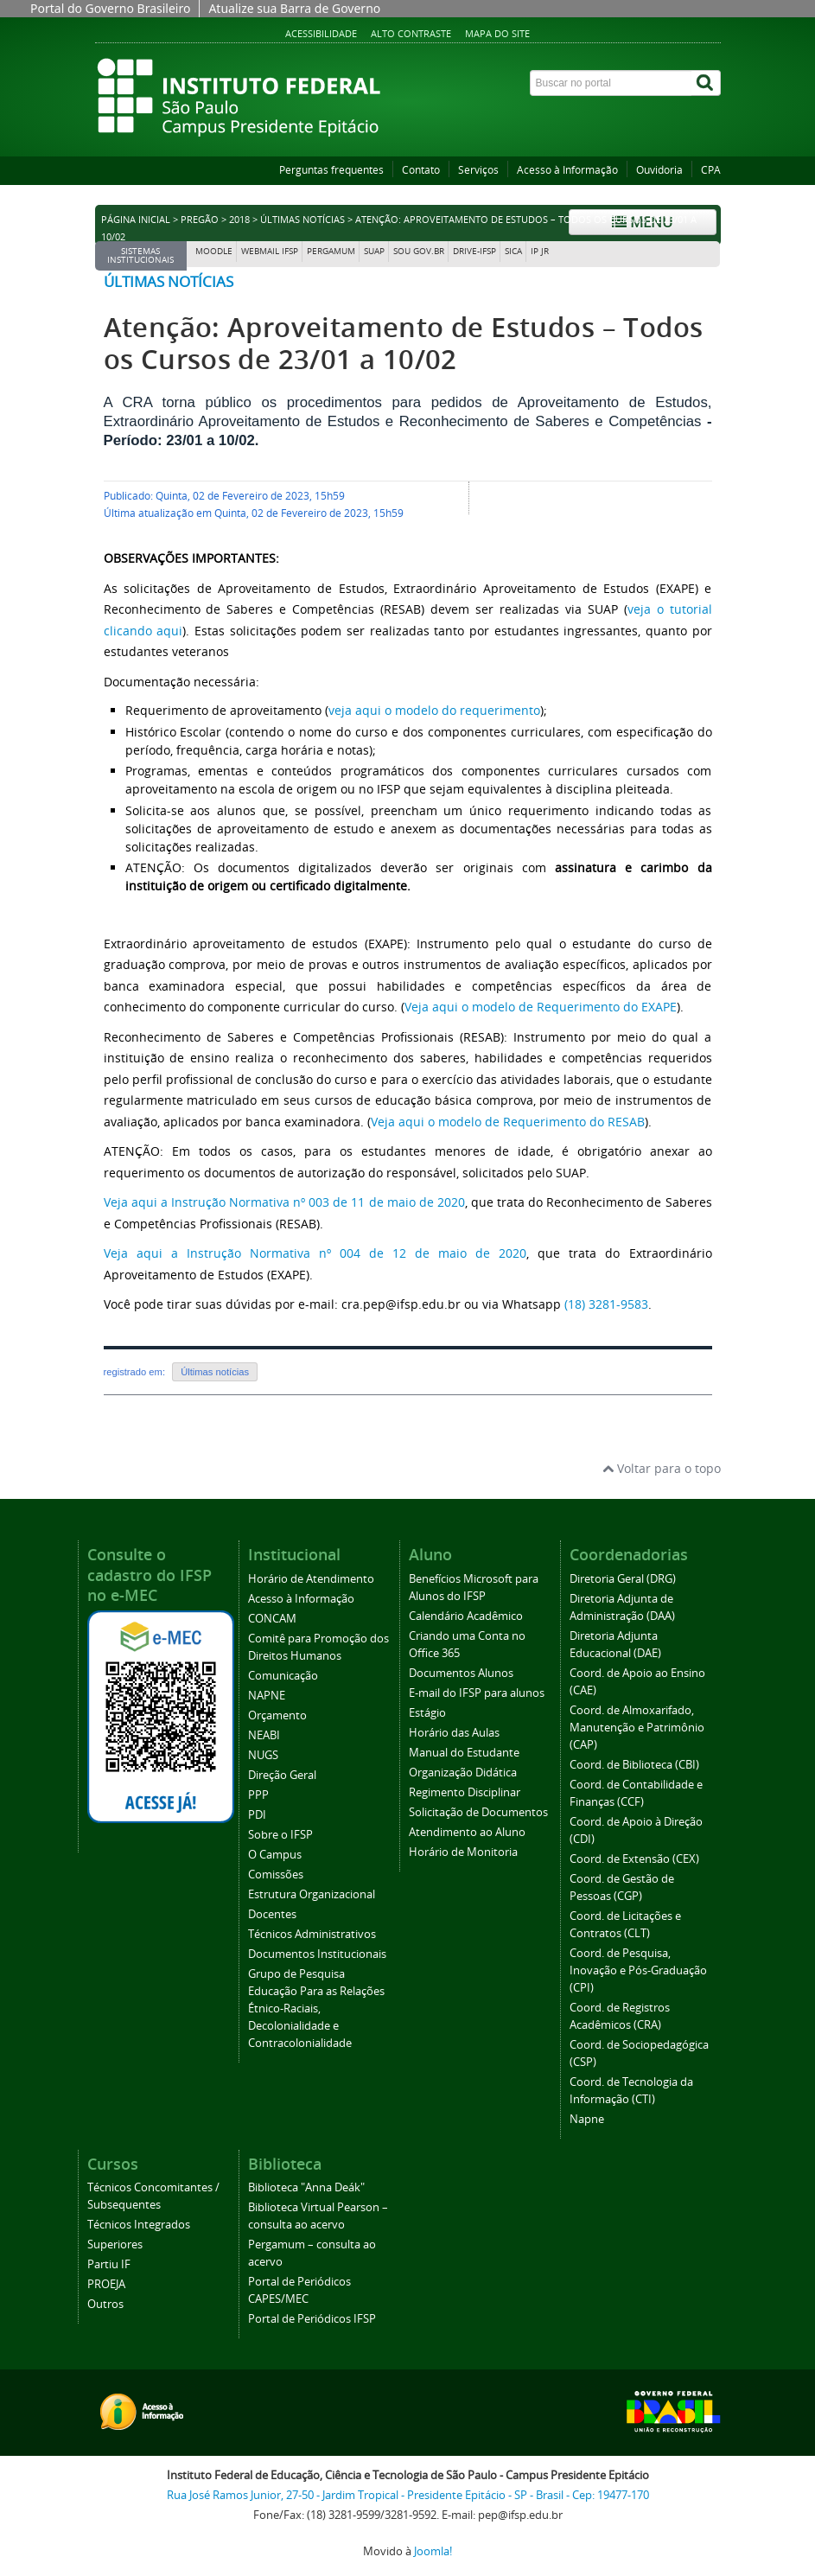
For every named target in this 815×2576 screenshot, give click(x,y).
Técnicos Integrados (138, 2224)
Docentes (272, 1914)
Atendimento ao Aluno (467, 1832)
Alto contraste (411, 33)
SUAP (374, 251)
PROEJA (106, 2284)
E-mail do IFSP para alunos (476, 1693)
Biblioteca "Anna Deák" (306, 2187)
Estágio (427, 1713)
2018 (239, 220)
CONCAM (272, 1618)
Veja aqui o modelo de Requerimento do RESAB (508, 1121)
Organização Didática (463, 1772)
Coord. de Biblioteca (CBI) (634, 1764)
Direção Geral (282, 1775)
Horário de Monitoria (463, 1852)
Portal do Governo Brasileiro (110, 8)
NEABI (264, 1735)
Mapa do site (497, 33)
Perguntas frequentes (331, 170)
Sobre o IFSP (280, 1834)
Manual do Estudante (464, 1752)
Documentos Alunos (461, 1673)
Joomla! (433, 2551)
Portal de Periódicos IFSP (312, 2318)
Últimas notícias (302, 220)
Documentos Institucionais (317, 1954)
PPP (258, 1795)
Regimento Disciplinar (464, 1792)
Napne (587, 2119)
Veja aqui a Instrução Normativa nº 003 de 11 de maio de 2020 (284, 1202)
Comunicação (283, 1675)
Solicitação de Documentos (478, 1812)
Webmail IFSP (269, 251)
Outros (105, 2304)
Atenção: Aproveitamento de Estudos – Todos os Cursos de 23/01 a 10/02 (404, 343)
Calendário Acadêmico (466, 1616)
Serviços (478, 170)
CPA (711, 170)
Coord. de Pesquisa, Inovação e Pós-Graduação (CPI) (638, 1970)
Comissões (275, 1874)
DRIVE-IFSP (474, 251)
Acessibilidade (321, 33)
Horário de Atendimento (311, 1579)
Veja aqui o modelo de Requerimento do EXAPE (540, 1006)
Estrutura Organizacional (311, 1894)
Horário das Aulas (454, 1732)
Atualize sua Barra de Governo (294, 8)
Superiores (115, 2244)
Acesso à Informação (567, 170)
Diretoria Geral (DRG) (623, 1579)
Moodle (213, 251)
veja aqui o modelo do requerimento (434, 710)
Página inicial (135, 220)
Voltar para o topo (661, 1468)
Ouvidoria (659, 170)
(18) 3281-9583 (606, 1304)
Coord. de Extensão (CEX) (634, 1859)
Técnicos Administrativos (312, 1934)
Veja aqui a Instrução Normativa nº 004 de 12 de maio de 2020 (315, 1253)
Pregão (200, 220)
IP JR (540, 251)
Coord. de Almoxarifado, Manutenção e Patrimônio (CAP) (637, 1727)
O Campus (275, 1854)
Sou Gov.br (418, 251)
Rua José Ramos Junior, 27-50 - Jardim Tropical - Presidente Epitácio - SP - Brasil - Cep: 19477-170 (408, 2495)
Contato (421, 170)
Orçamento (277, 1715)
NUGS (263, 1755)
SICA (513, 251)
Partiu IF (109, 2264)
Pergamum (331, 251)
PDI (257, 1815)
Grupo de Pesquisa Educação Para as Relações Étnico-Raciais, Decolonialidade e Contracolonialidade (316, 2008)
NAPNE (266, 1695)
